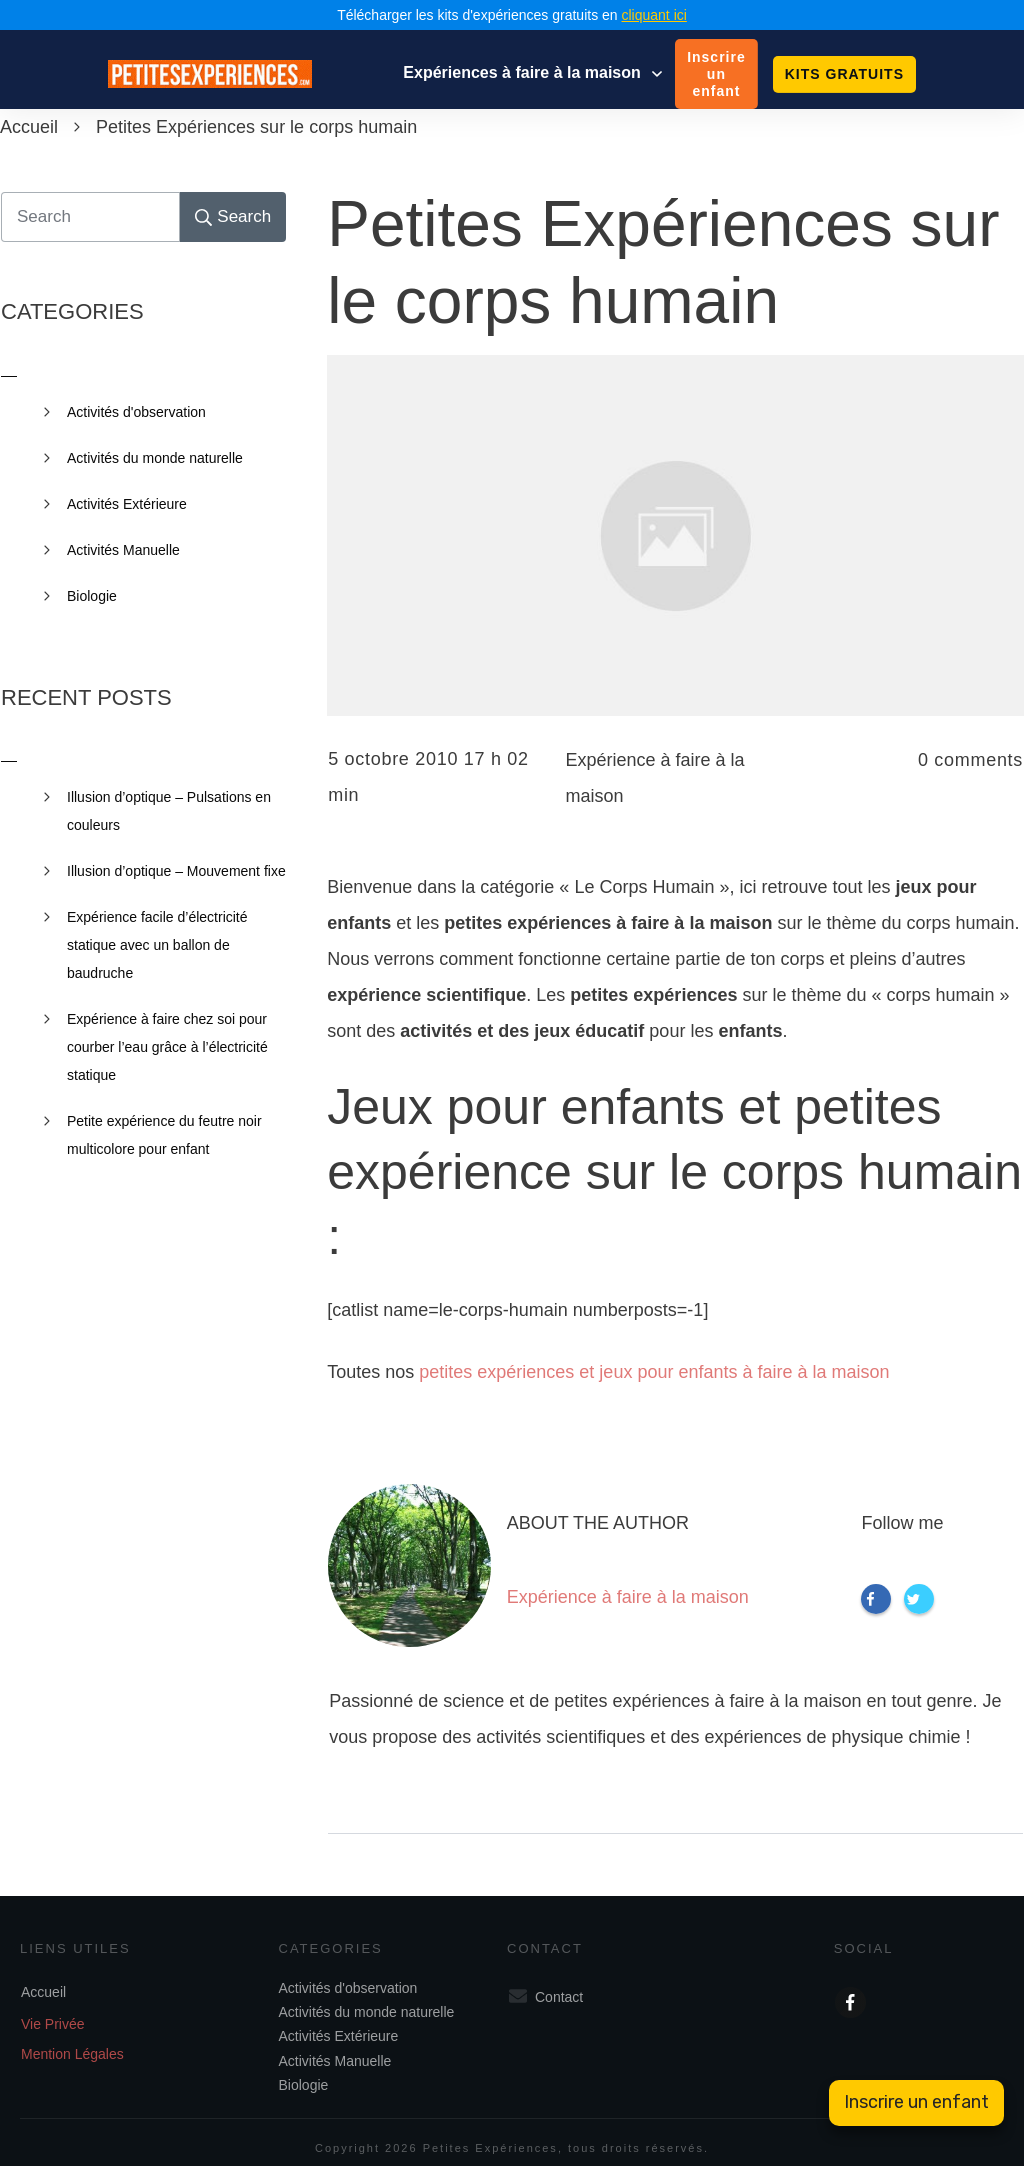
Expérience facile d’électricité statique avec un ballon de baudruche (157, 945)
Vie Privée (53, 2024)
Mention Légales (72, 2054)
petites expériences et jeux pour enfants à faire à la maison (654, 1372)
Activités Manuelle (123, 550)
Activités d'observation (136, 412)
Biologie (92, 596)
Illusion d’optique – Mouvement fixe (176, 871)
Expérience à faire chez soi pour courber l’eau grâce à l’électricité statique (167, 1047)
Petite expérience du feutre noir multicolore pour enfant (164, 1135)
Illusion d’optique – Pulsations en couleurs (169, 811)
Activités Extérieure (127, 504)
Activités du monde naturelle (155, 458)
